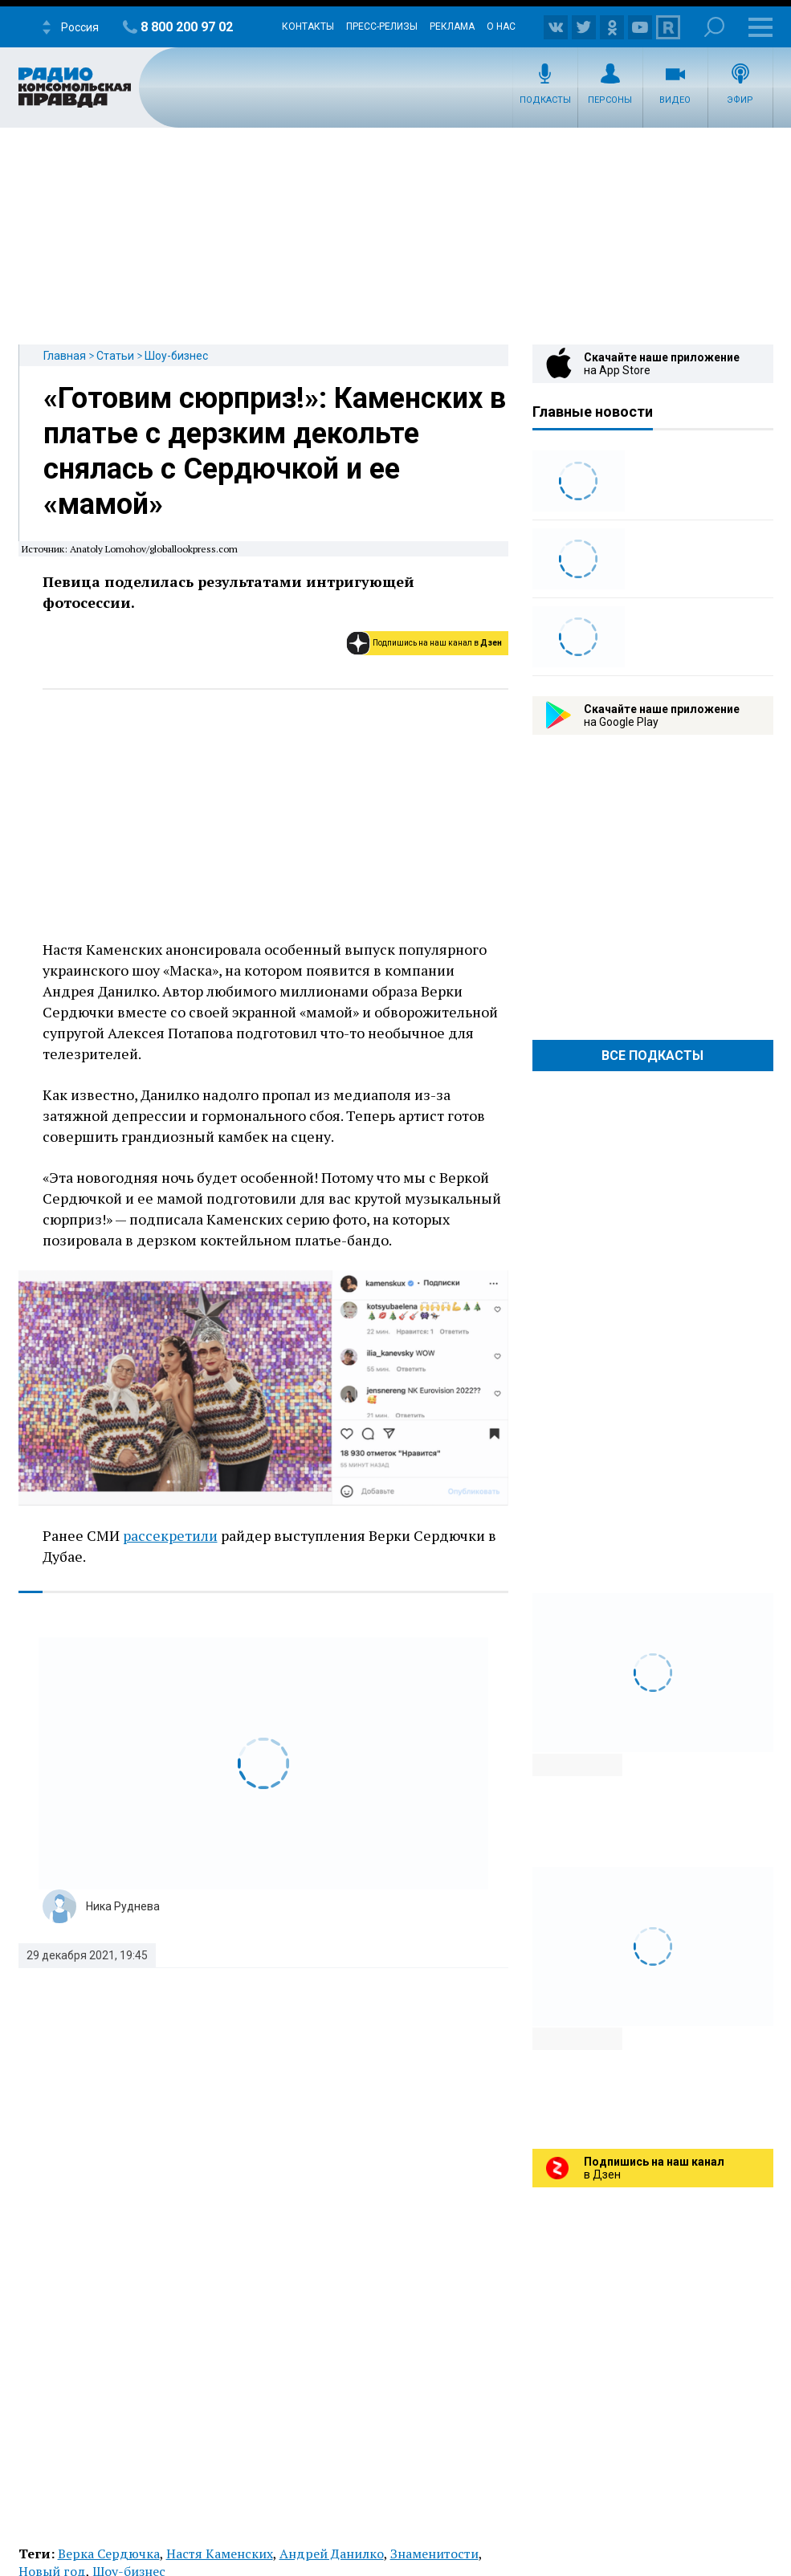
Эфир (740, 100)
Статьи (115, 355)
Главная (64, 355)
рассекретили (170, 1535)
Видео (675, 100)
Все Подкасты (652, 1055)
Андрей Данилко (331, 2553)
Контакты (308, 26)
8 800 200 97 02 (187, 27)
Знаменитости (434, 2553)
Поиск (714, 27)
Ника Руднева (123, 1906)
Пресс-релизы (382, 26)
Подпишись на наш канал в (437, 642)
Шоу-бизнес (176, 355)
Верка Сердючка (109, 2553)
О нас (501, 26)
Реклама (452, 26)
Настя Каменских (219, 2553)
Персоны (610, 100)
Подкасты (545, 100)
